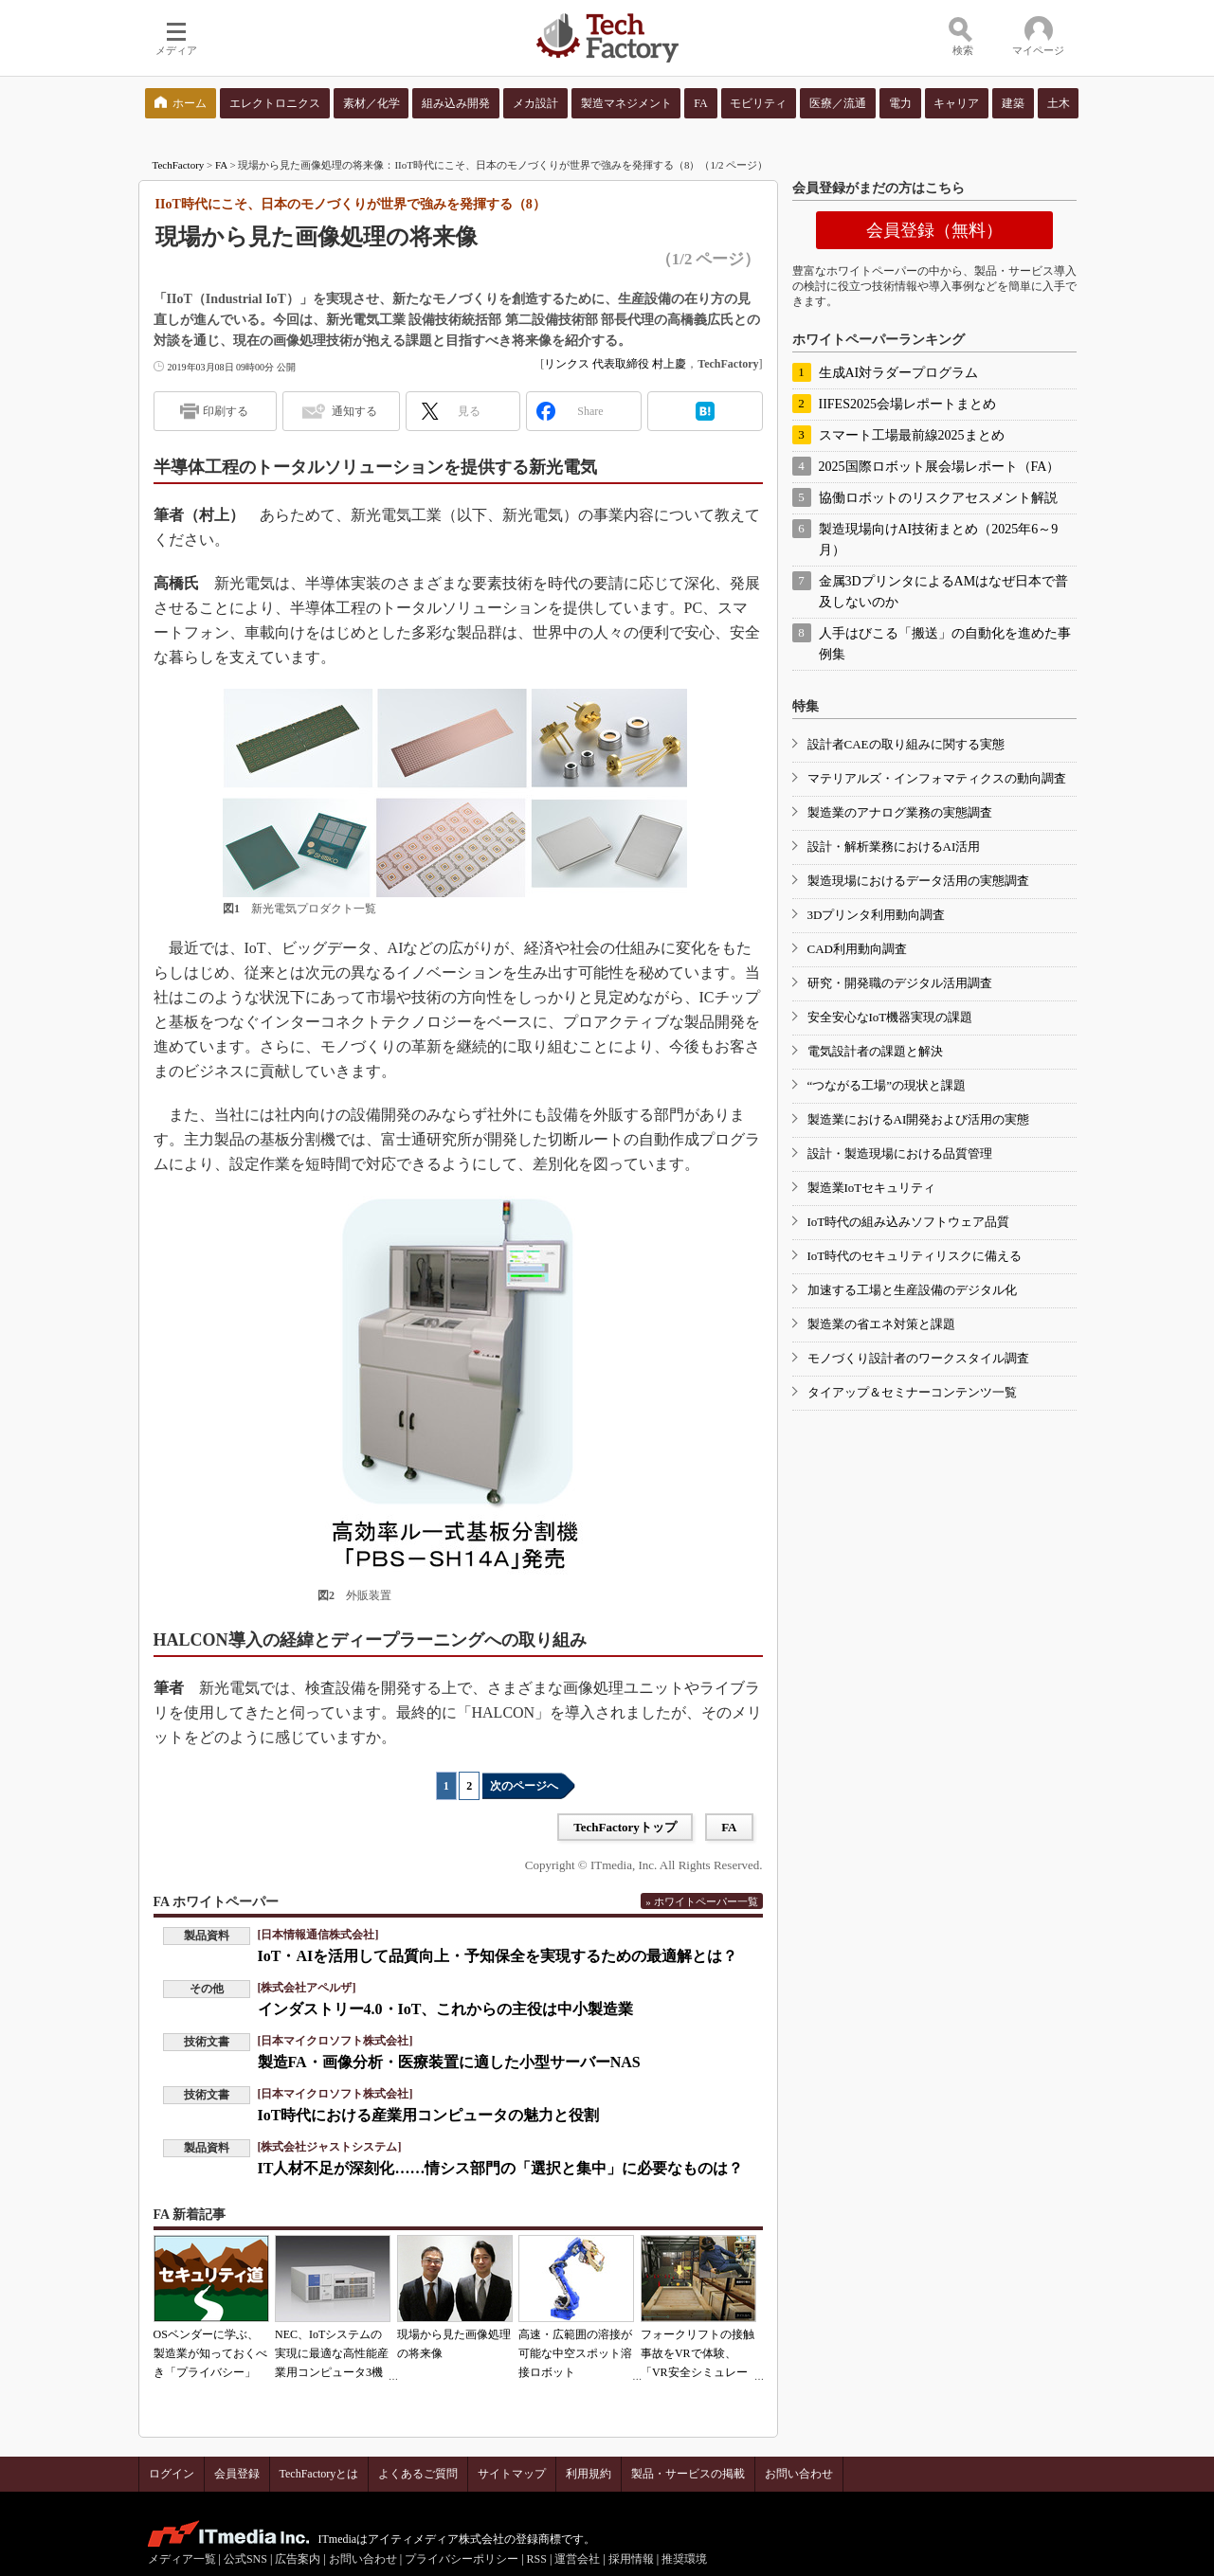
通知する (354, 411)
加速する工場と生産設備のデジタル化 (912, 1290)
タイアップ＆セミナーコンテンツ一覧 (912, 1392)
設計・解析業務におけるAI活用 (894, 846)
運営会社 (577, 2559)
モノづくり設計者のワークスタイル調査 (918, 1358)
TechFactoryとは (319, 2473)
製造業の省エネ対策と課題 (881, 1324)
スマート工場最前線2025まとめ (912, 435)
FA (221, 165)
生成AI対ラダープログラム (899, 373)
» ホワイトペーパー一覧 (701, 1901)
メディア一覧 (182, 2559)
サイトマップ (512, 2473)
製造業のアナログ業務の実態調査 (899, 812)
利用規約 (588, 2473)
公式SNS (245, 2559)
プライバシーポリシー (461, 2559)
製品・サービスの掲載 (688, 2473)
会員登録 (237, 2473)
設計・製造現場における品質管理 (899, 1153)
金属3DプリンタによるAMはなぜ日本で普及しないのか (944, 591)
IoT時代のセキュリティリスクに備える (915, 1256)
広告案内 (297, 2559)
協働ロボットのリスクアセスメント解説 (938, 498)
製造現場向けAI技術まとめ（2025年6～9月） (939, 539)
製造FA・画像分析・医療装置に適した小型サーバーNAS (449, 2062)
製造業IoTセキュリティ (871, 1187)
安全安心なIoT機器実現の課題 (890, 1017)
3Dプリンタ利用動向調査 (876, 915)
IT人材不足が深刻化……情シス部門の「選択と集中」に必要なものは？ (501, 2168)
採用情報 (631, 2559)
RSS (537, 2559)
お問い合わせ (799, 2473)
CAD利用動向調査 (857, 949)
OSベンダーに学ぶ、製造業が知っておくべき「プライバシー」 (210, 2353)
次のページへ (524, 1785)
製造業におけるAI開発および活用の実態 (918, 1119)
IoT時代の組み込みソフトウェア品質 (908, 1222)
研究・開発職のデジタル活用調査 (899, 983)
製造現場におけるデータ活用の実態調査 (918, 881)
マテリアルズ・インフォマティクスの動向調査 (936, 778)
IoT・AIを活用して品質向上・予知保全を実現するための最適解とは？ (498, 1956)
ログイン (171, 2473)
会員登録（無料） (934, 230)
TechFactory (179, 165)
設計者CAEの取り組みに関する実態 (906, 744)
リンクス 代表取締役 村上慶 (615, 363)
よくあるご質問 (418, 2473)
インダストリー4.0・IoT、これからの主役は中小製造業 (446, 2009)
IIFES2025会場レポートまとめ (907, 404)
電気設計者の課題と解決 (875, 1051)
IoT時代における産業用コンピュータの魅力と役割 (429, 2115)
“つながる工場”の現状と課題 (887, 1085)
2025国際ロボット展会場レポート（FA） (939, 466)
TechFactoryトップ (625, 1827)
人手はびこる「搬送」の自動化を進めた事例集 (945, 643)
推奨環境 (684, 2559)
